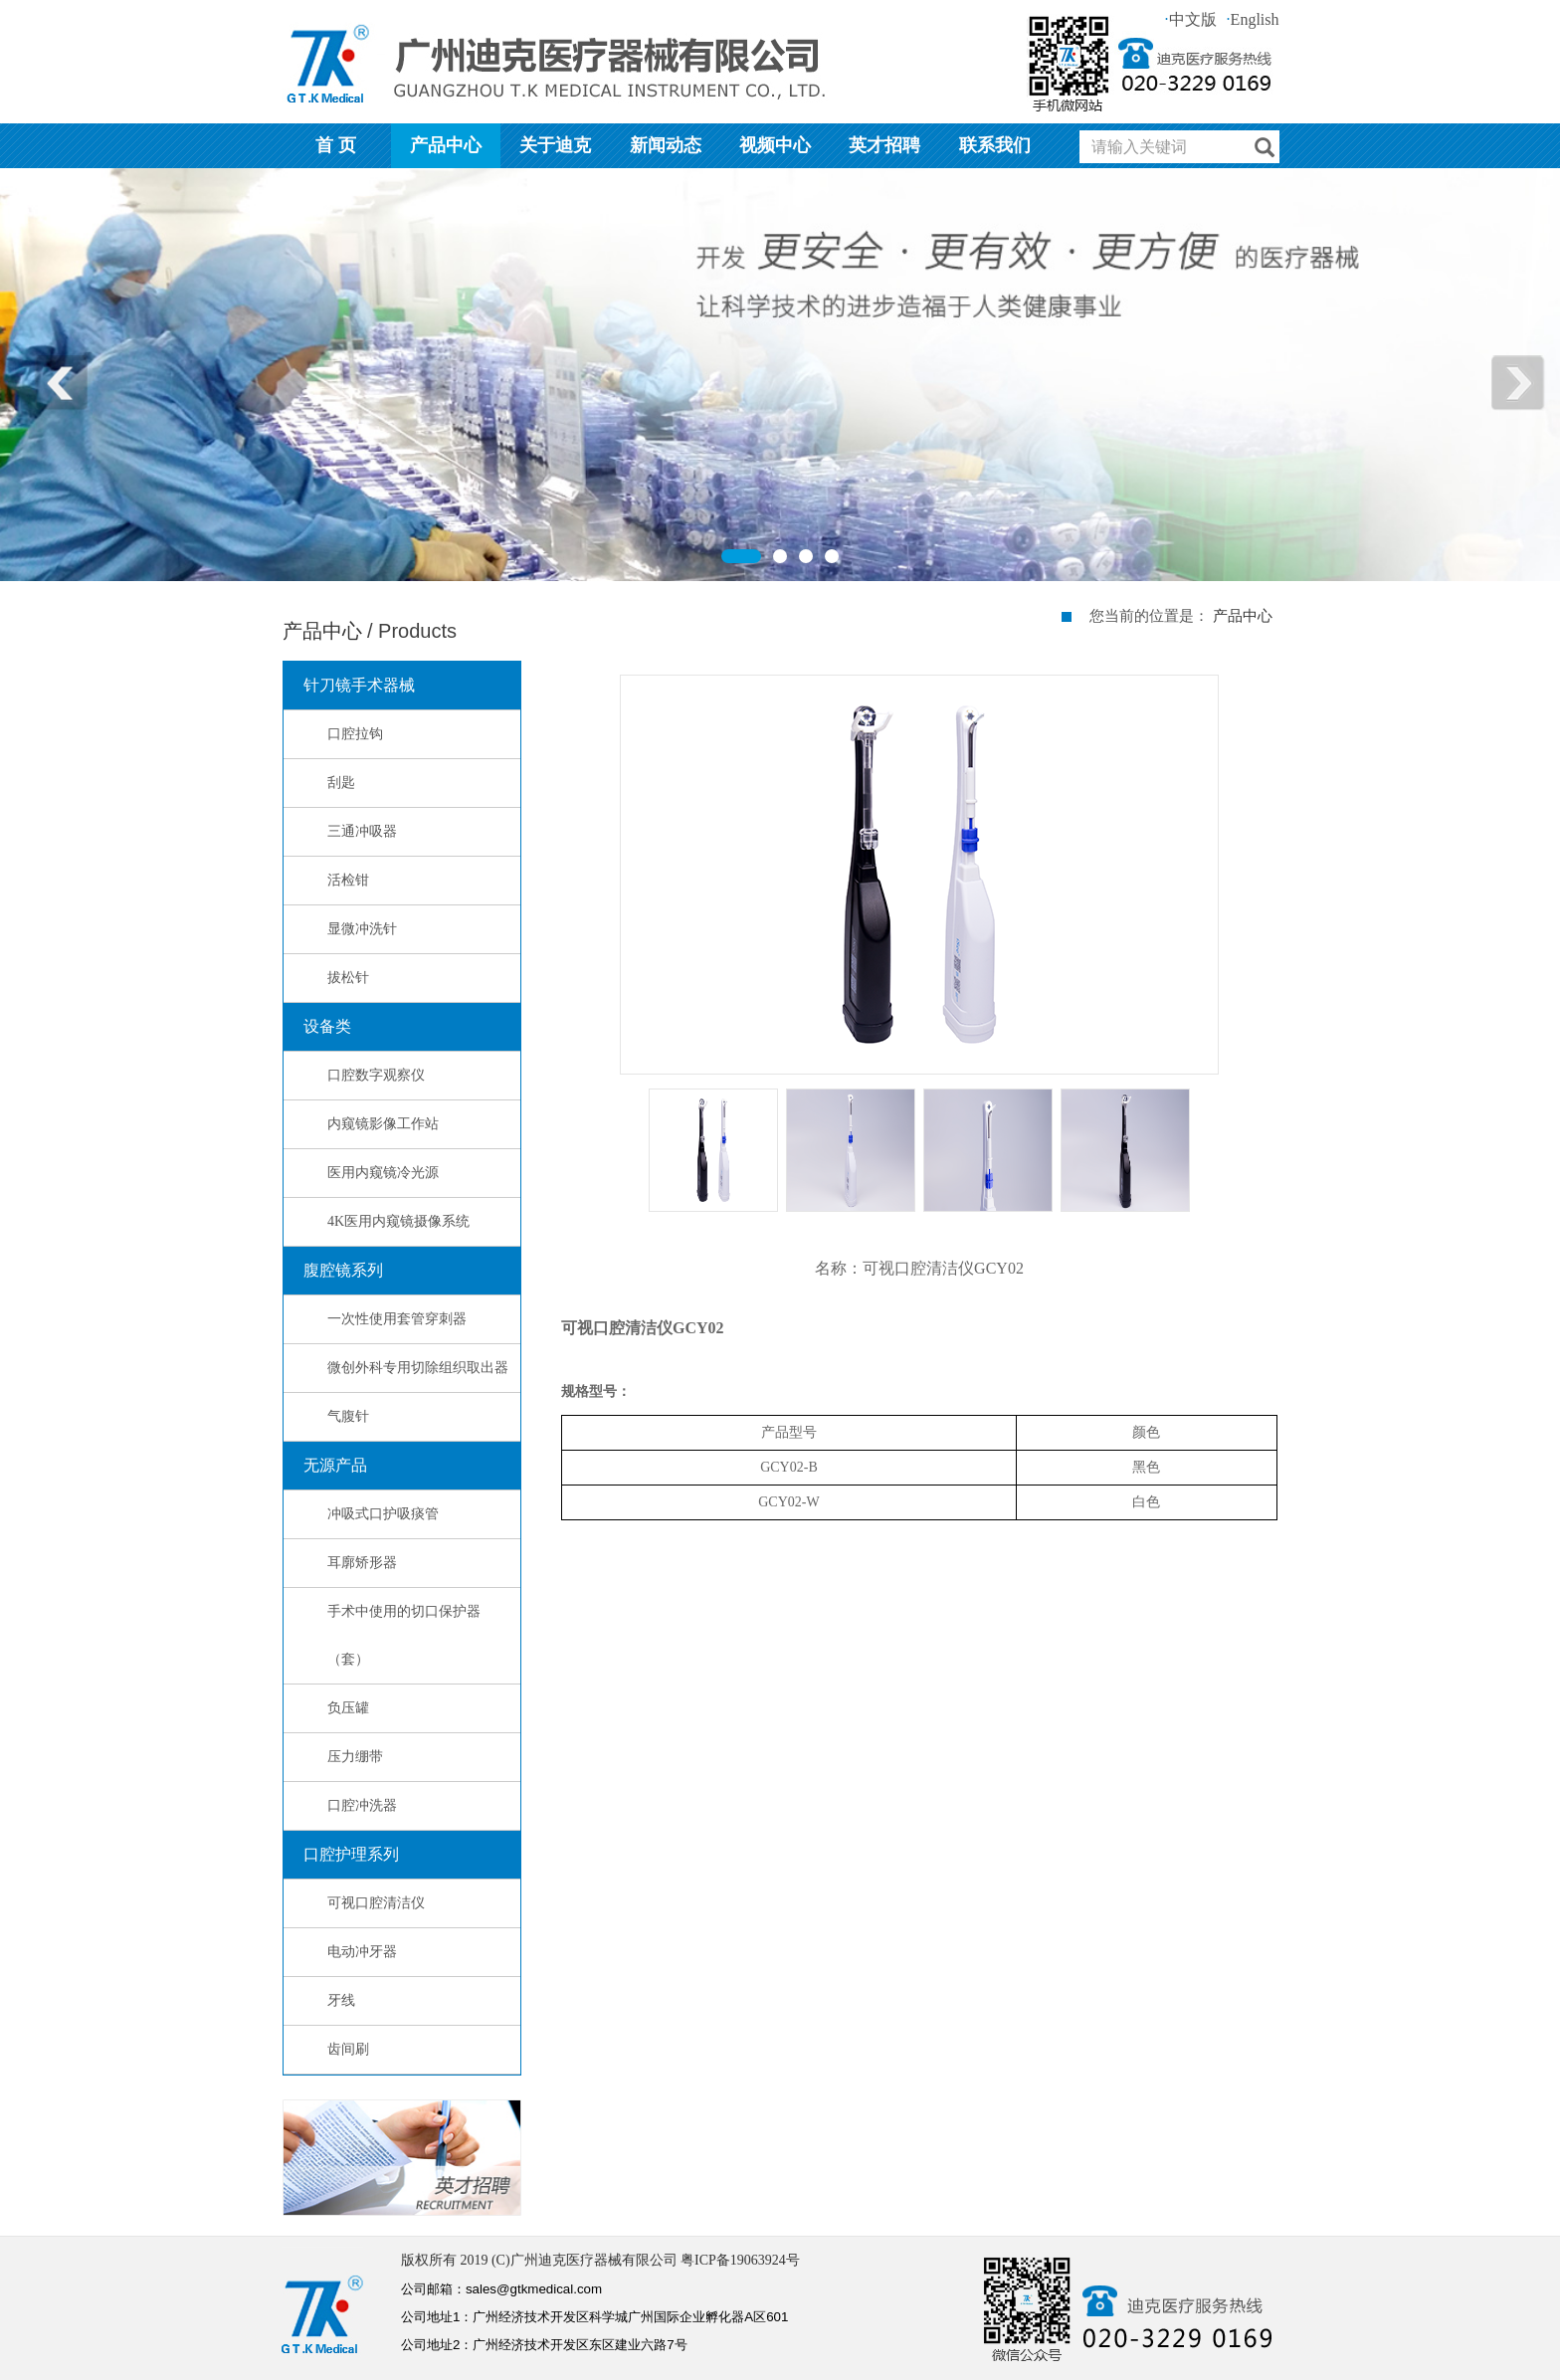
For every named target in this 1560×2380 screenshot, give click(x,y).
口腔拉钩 (355, 733)
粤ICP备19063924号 (740, 2260)
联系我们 (995, 145)
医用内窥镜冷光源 (383, 1172)
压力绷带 (355, 1756)
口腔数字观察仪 (376, 1075)
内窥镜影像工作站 (383, 1123)
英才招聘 (884, 145)
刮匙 (341, 782)
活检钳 (348, 880)
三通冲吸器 (362, 831)
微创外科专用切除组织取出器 (417, 1367)
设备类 (327, 1026)
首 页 (335, 145)
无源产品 (335, 1465)
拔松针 (348, 977)
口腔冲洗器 (362, 1805)
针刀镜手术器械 (359, 685)
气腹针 (348, 1416)
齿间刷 (348, 2049)
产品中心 (446, 145)
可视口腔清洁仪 (376, 1902)
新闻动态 (665, 145)
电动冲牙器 (362, 1951)
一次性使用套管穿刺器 (397, 1318)
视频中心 (775, 145)
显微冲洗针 (362, 928)
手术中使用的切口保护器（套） (404, 1635)
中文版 (1191, 19)
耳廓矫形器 (362, 1562)
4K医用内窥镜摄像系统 (398, 1221)
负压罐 (348, 1707)
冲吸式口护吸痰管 (383, 1513)
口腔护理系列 (351, 1854)
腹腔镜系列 (343, 1270)
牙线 (341, 2000)
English (1253, 19)
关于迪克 (555, 145)
